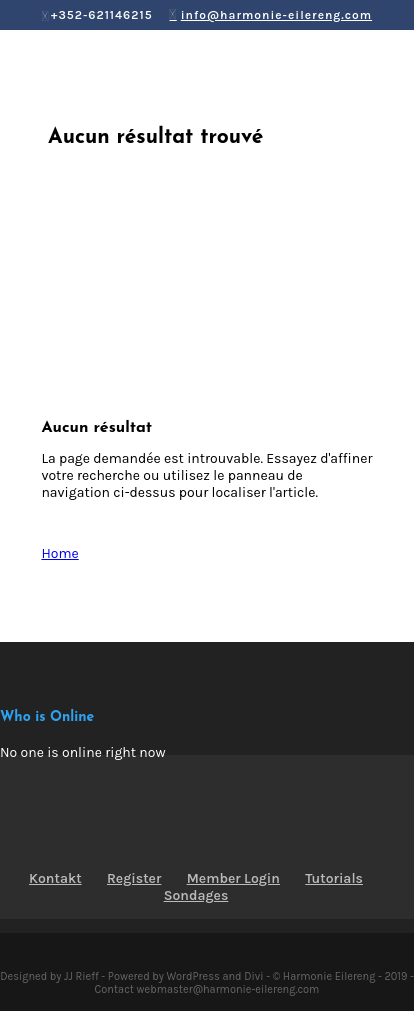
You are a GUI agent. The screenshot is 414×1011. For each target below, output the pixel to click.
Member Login (233, 878)
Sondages (196, 895)
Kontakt (55, 878)
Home (59, 553)
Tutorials (334, 878)
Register (134, 878)
